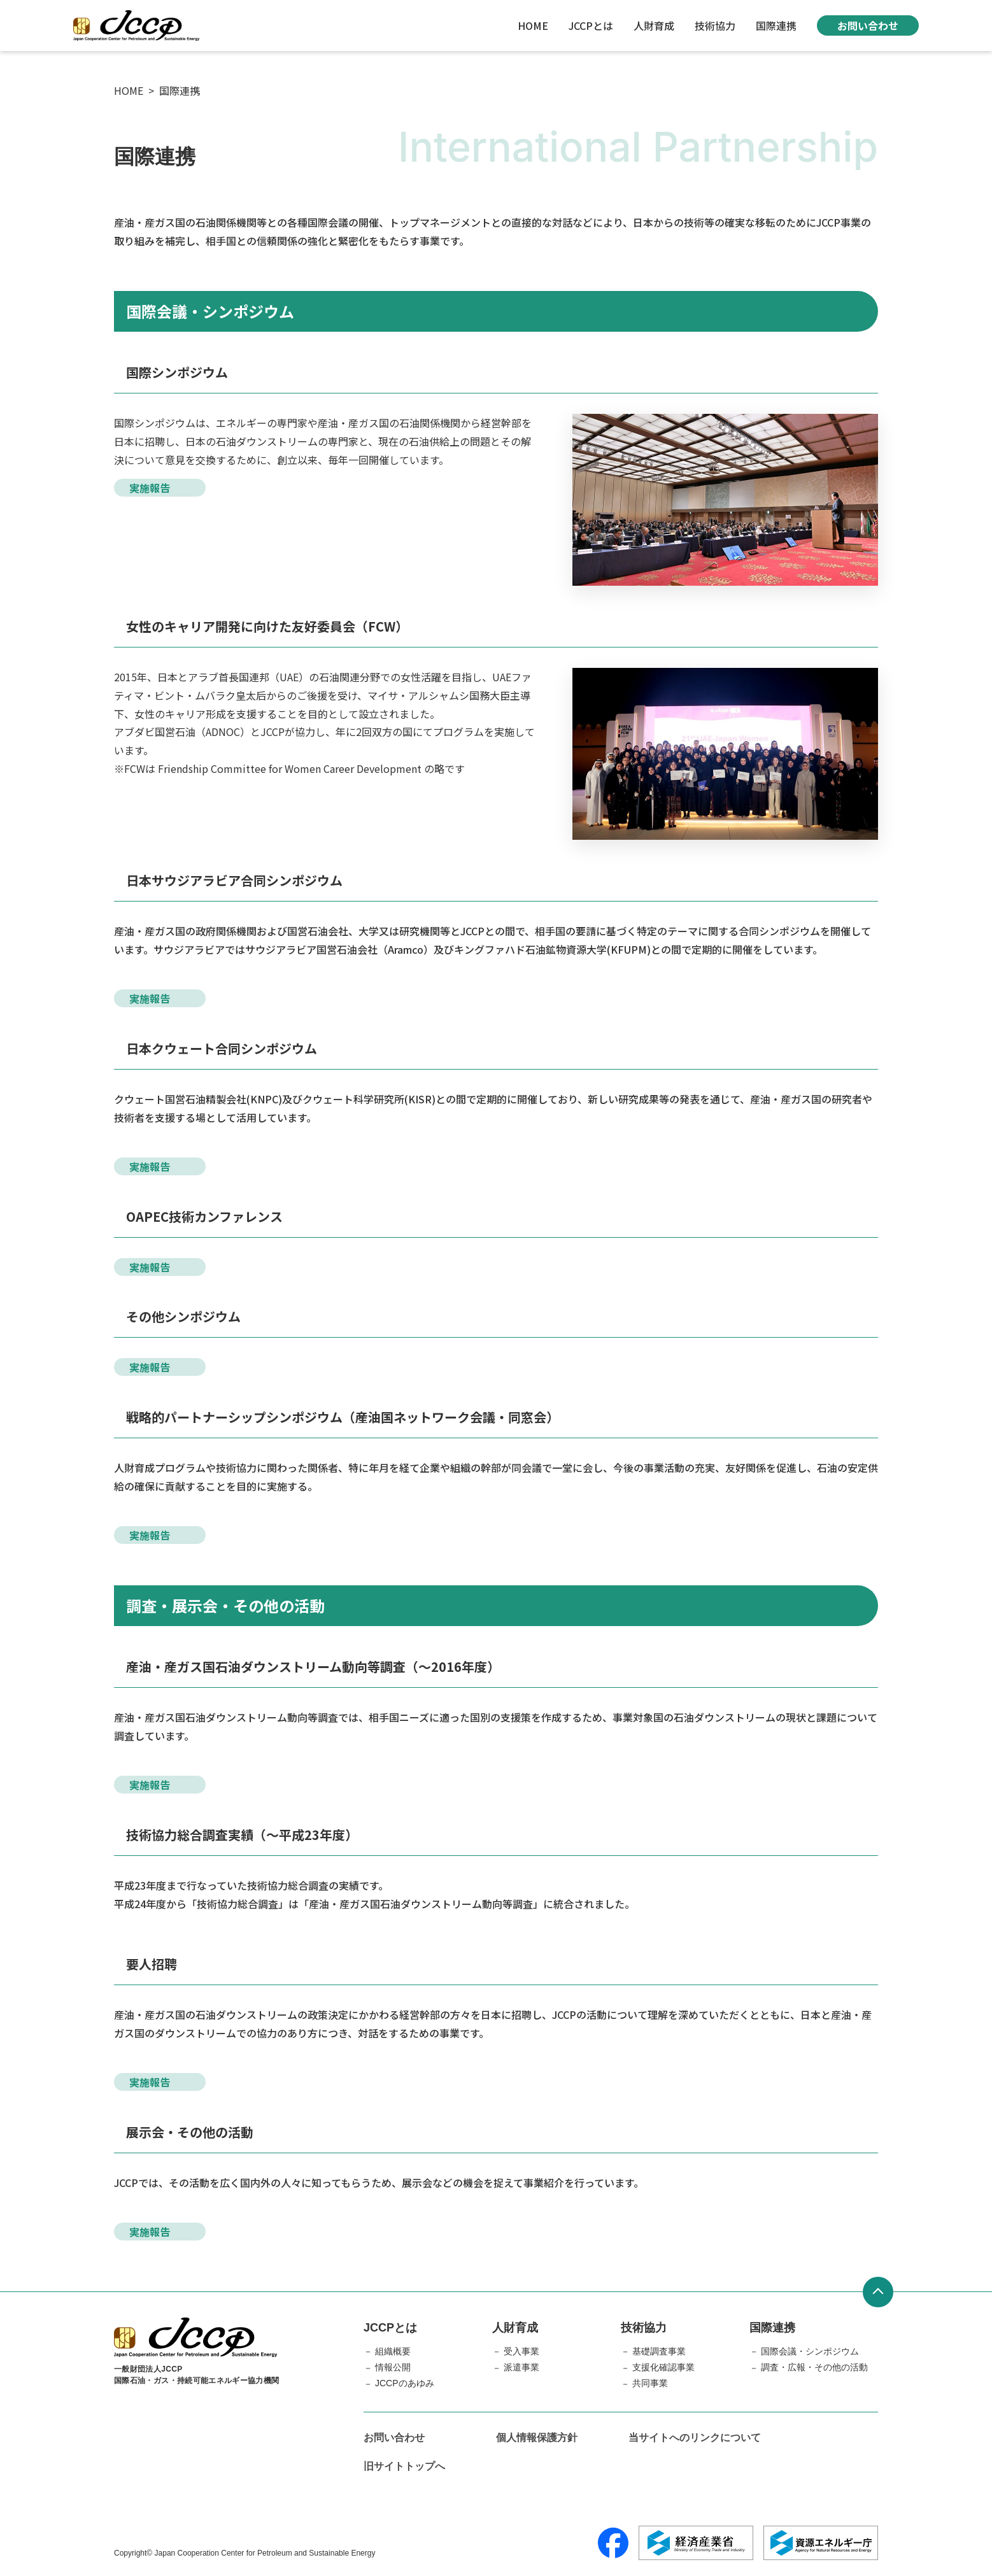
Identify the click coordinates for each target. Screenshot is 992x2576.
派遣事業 (521, 2367)
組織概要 (393, 2351)
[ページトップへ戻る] (878, 2292)
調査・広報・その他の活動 (814, 2367)
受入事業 (521, 2351)
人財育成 (654, 25)
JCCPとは (591, 25)
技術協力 (715, 25)
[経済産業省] (696, 2543)
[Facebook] (613, 2543)
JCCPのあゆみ (404, 2383)
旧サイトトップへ (404, 2466)
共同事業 (650, 2383)
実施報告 (149, 487)
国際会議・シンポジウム (810, 2351)
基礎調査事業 (659, 2351)
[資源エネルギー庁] (820, 2543)
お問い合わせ (867, 25)
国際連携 (776, 25)
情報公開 (393, 2367)
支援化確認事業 (663, 2367)
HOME (533, 25)
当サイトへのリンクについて (694, 2437)
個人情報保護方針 (536, 2437)
